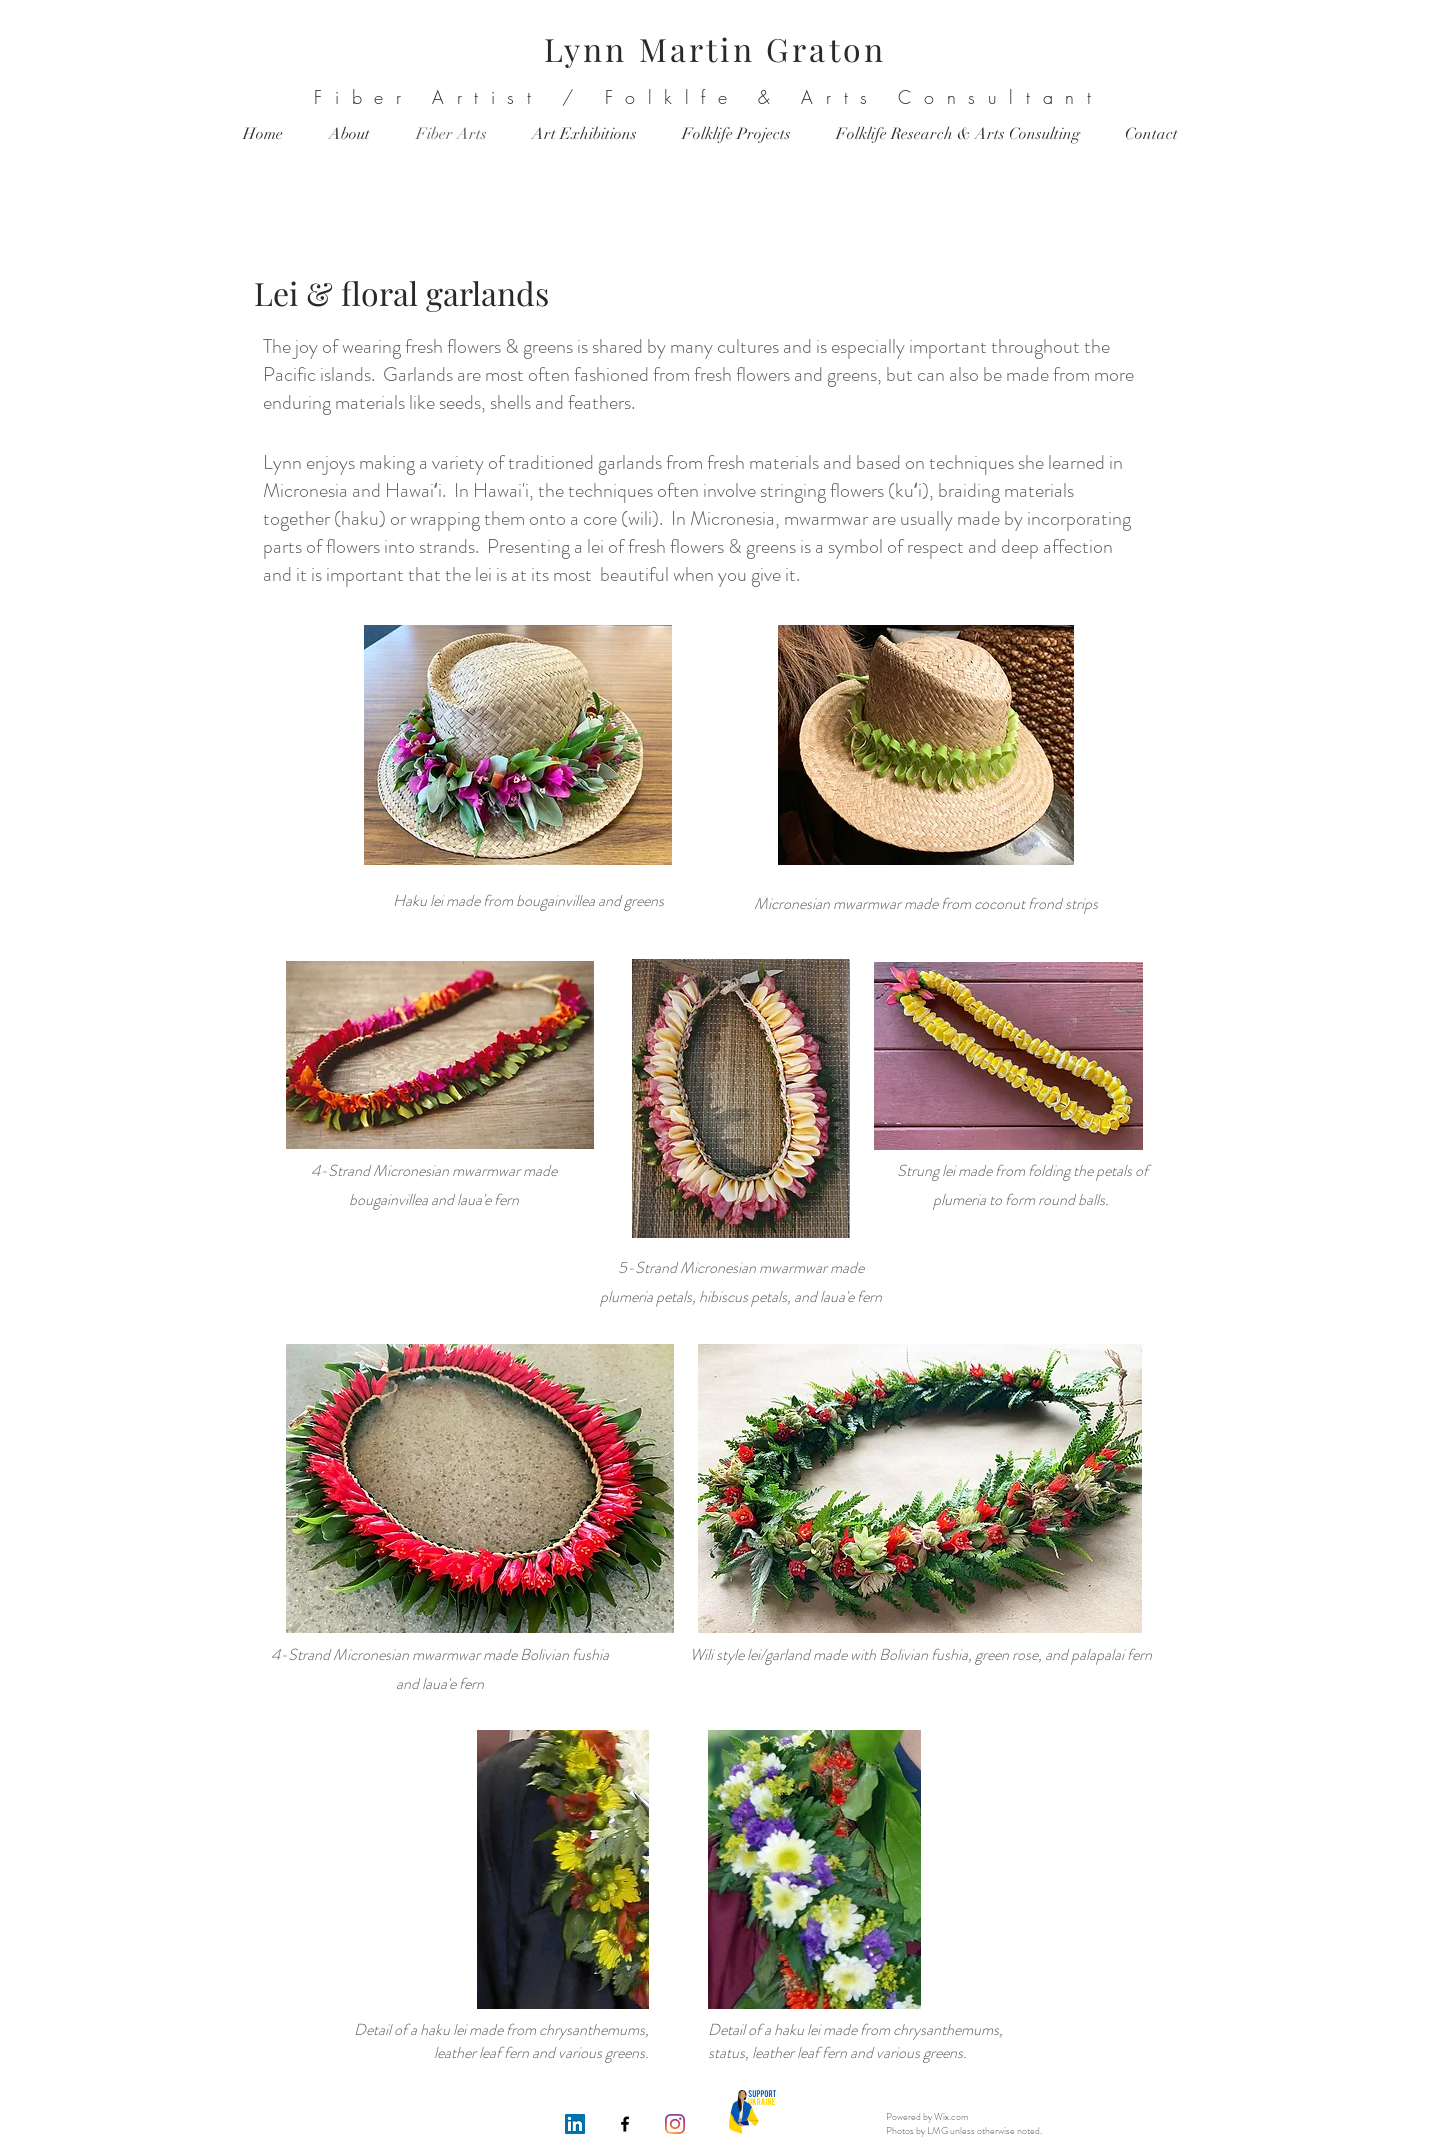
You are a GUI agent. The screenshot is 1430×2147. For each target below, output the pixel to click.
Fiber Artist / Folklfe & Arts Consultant (708, 97)
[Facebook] (625, 2124)
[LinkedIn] (575, 2124)
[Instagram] (675, 2124)
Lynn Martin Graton (715, 48)
